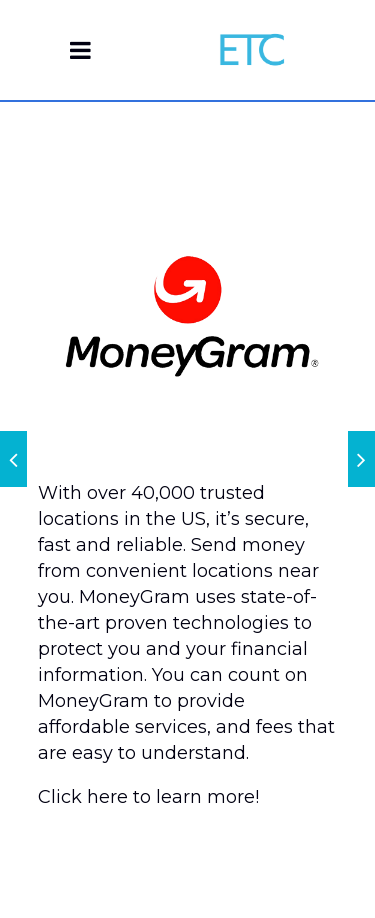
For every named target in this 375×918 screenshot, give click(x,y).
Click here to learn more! (148, 797)
